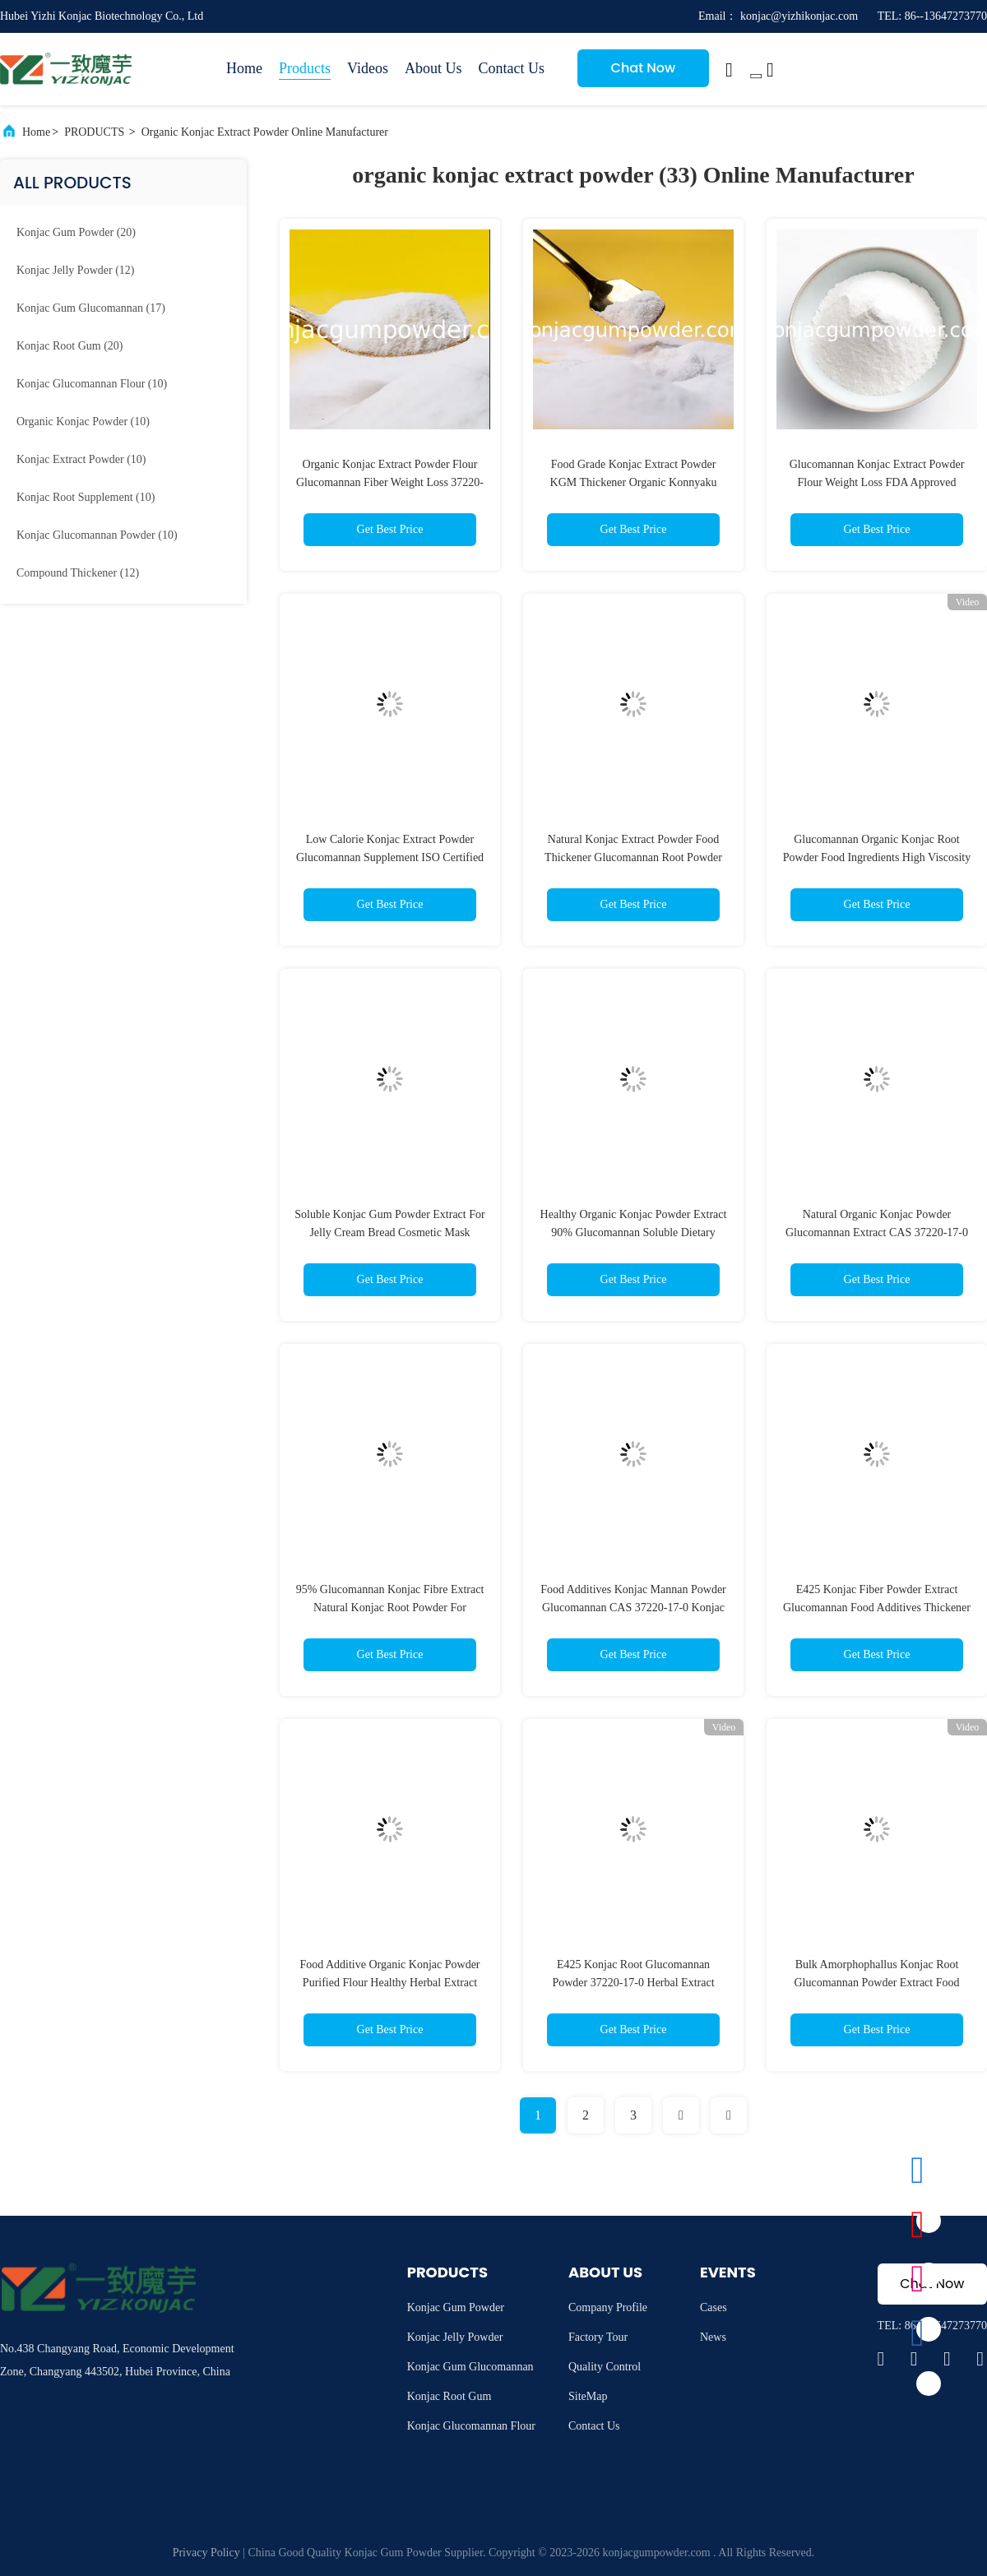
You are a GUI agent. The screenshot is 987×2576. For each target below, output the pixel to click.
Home (244, 68)
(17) (90, 308)
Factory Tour (598, 2337)
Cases (713, 2307)
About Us (433, 68)
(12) (75, 270)
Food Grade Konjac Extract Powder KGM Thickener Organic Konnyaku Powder (633, 482)
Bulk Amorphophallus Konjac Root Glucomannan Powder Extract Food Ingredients (876, 1982)
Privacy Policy (206, 2552)
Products (305, 68)
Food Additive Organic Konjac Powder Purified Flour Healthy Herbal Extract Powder (389, 1982)
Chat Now (643, 67)
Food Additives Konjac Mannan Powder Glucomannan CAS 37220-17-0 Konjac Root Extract (633, 1607)
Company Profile (607, 2307)
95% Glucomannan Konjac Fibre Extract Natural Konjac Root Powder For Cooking (390, 1607)
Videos (367, 68)
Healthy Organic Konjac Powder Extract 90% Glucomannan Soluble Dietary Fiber (633, 1232)
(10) (91, 384)
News (713, 2337)
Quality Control (604, 2367)
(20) (76, 232)
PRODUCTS (94, 132)
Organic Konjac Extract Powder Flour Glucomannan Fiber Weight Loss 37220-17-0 (390, 482)
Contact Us (511, 68)
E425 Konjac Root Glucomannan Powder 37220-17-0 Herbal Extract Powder (633, 1982)
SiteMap (587, 2396)
